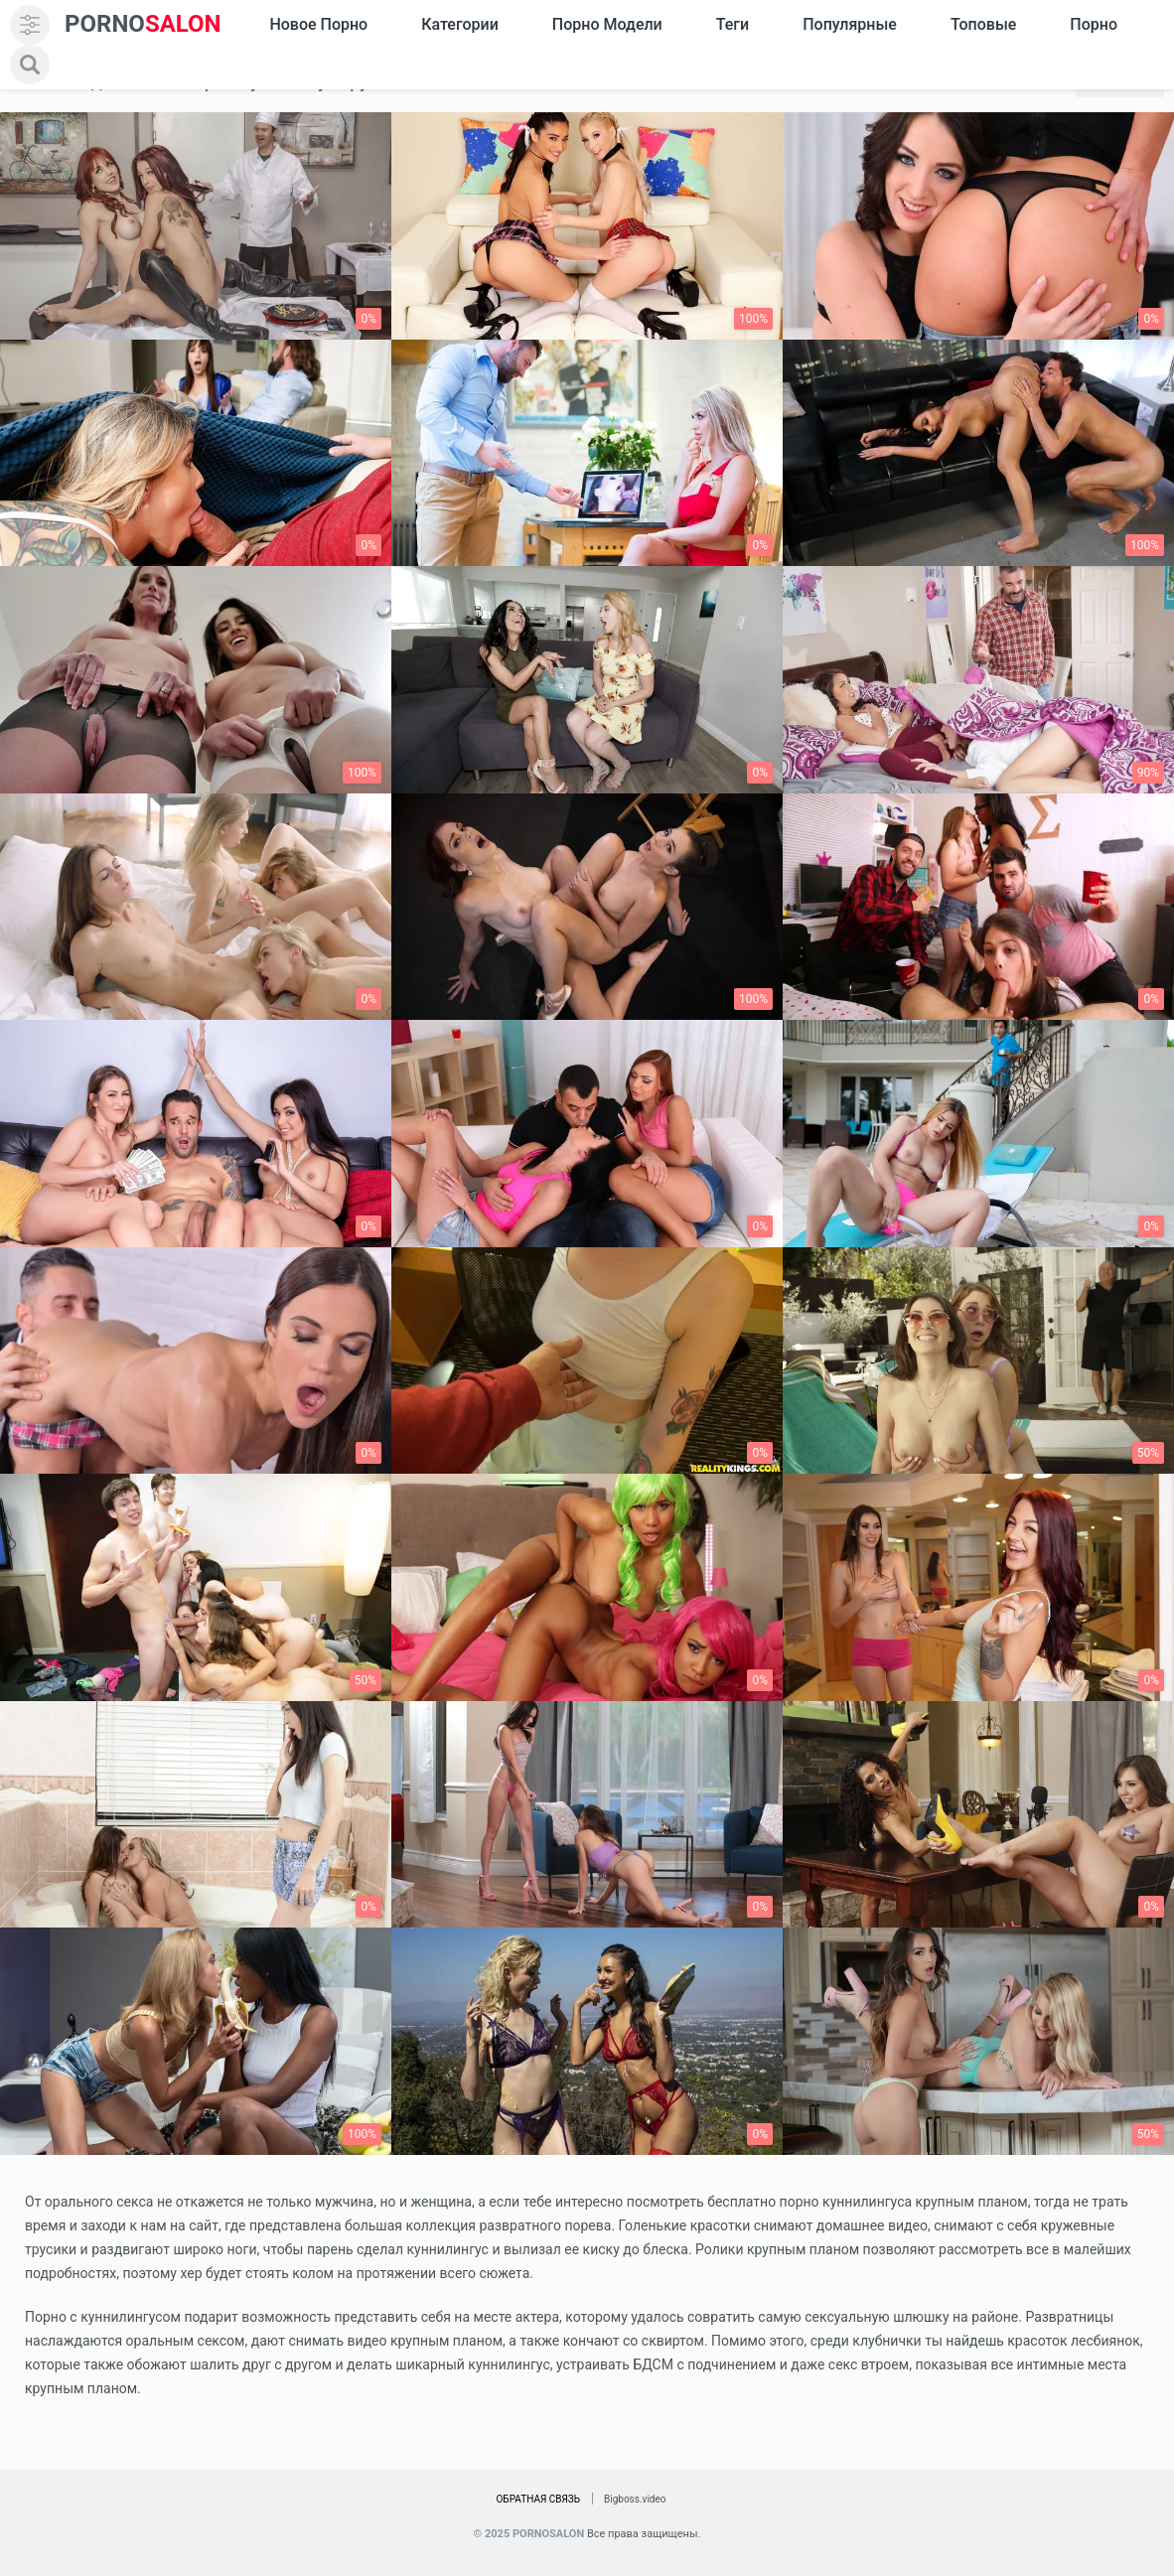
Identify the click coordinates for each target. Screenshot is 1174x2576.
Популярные (850, 24)
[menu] (30, 25)
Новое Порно (318, 24)
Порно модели (607, 24)
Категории (460, 24)
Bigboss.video (634, 2499)
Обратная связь (538, 2499)
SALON (143, 24)
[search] (30, 64)
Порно (1093, 24)
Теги (732, 24)
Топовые (983, 24)
